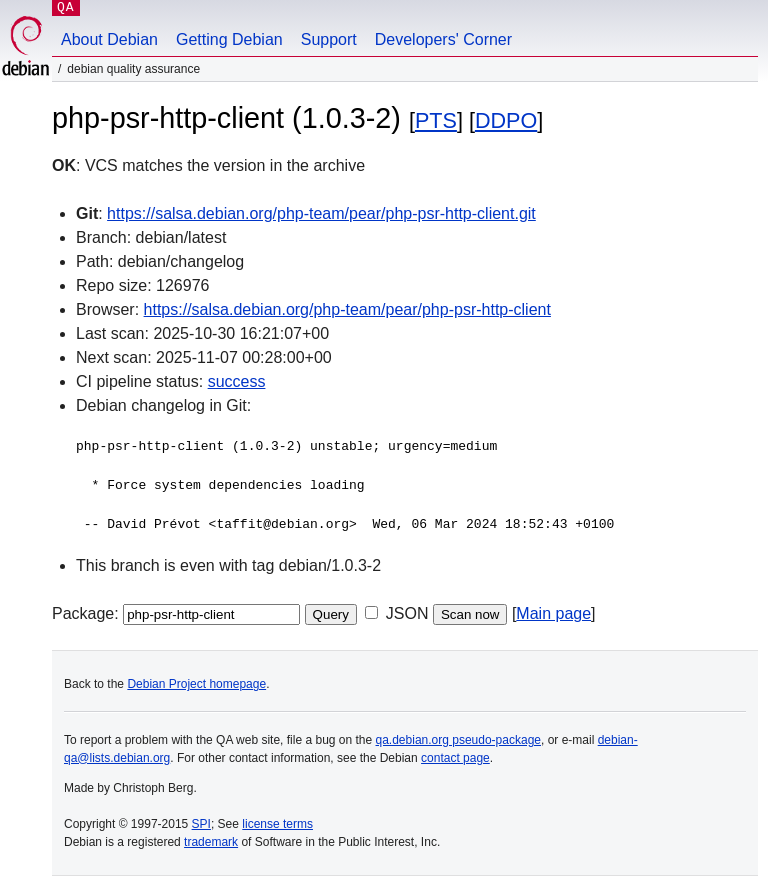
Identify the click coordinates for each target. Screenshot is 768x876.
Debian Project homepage (196, 684)
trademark (211, 842)
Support (329, 39)
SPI (201, 824)
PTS (436, 120)
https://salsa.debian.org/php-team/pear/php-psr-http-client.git (321, 213)
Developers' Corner (443, 39)
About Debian (109, 39)
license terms (277, 824)
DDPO (506, 120)
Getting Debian (229, 39)
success (237, 381)
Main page (553, 613)
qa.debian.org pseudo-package (458, 740)
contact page (455, 758)
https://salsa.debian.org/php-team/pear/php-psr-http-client (347, 309)
